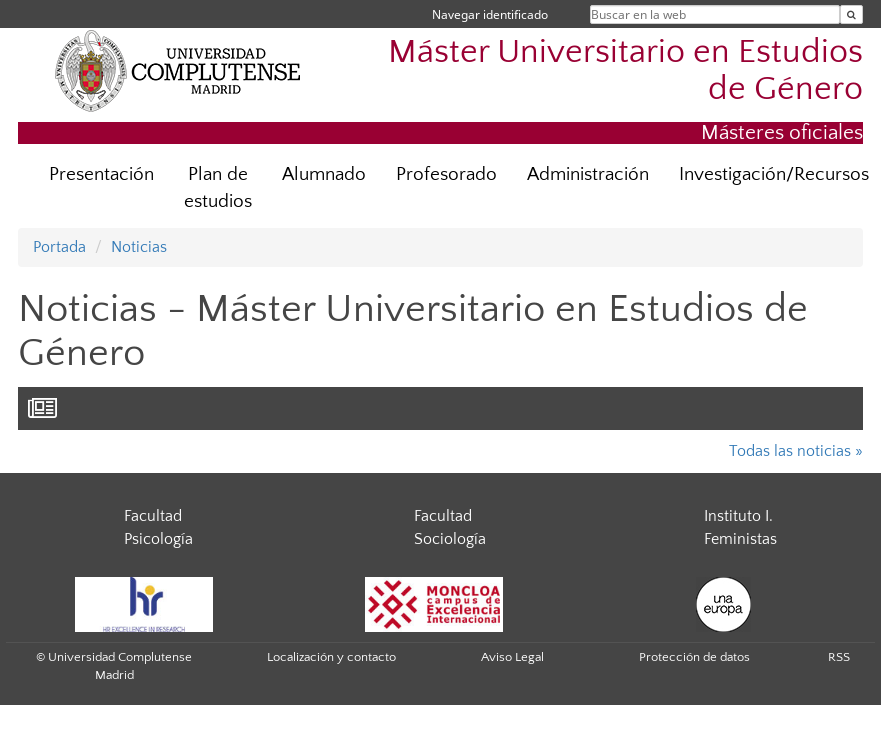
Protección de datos (694, 657)
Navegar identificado (490, 14)
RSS (839, 657)
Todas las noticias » (796, 451)
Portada (59, 247)
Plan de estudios (218, 188)
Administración (588, 174)
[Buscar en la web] (851, 14)
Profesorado (446, 174)
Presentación (101, 174)
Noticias (139, 247)
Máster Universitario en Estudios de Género (625, 71)
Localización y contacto (331, 657)
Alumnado (324, 174)
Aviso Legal (512, 657)
